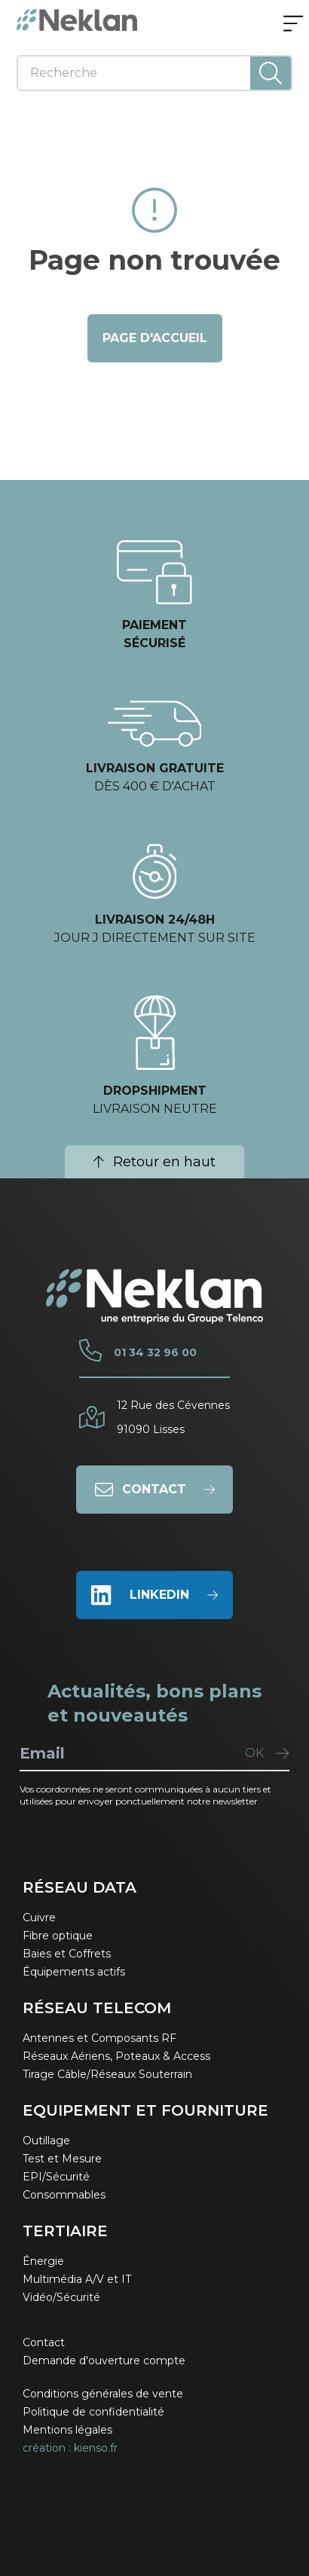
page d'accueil (154, 338)
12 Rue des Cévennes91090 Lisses (173, 1417)
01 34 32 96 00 (155, 1352)
